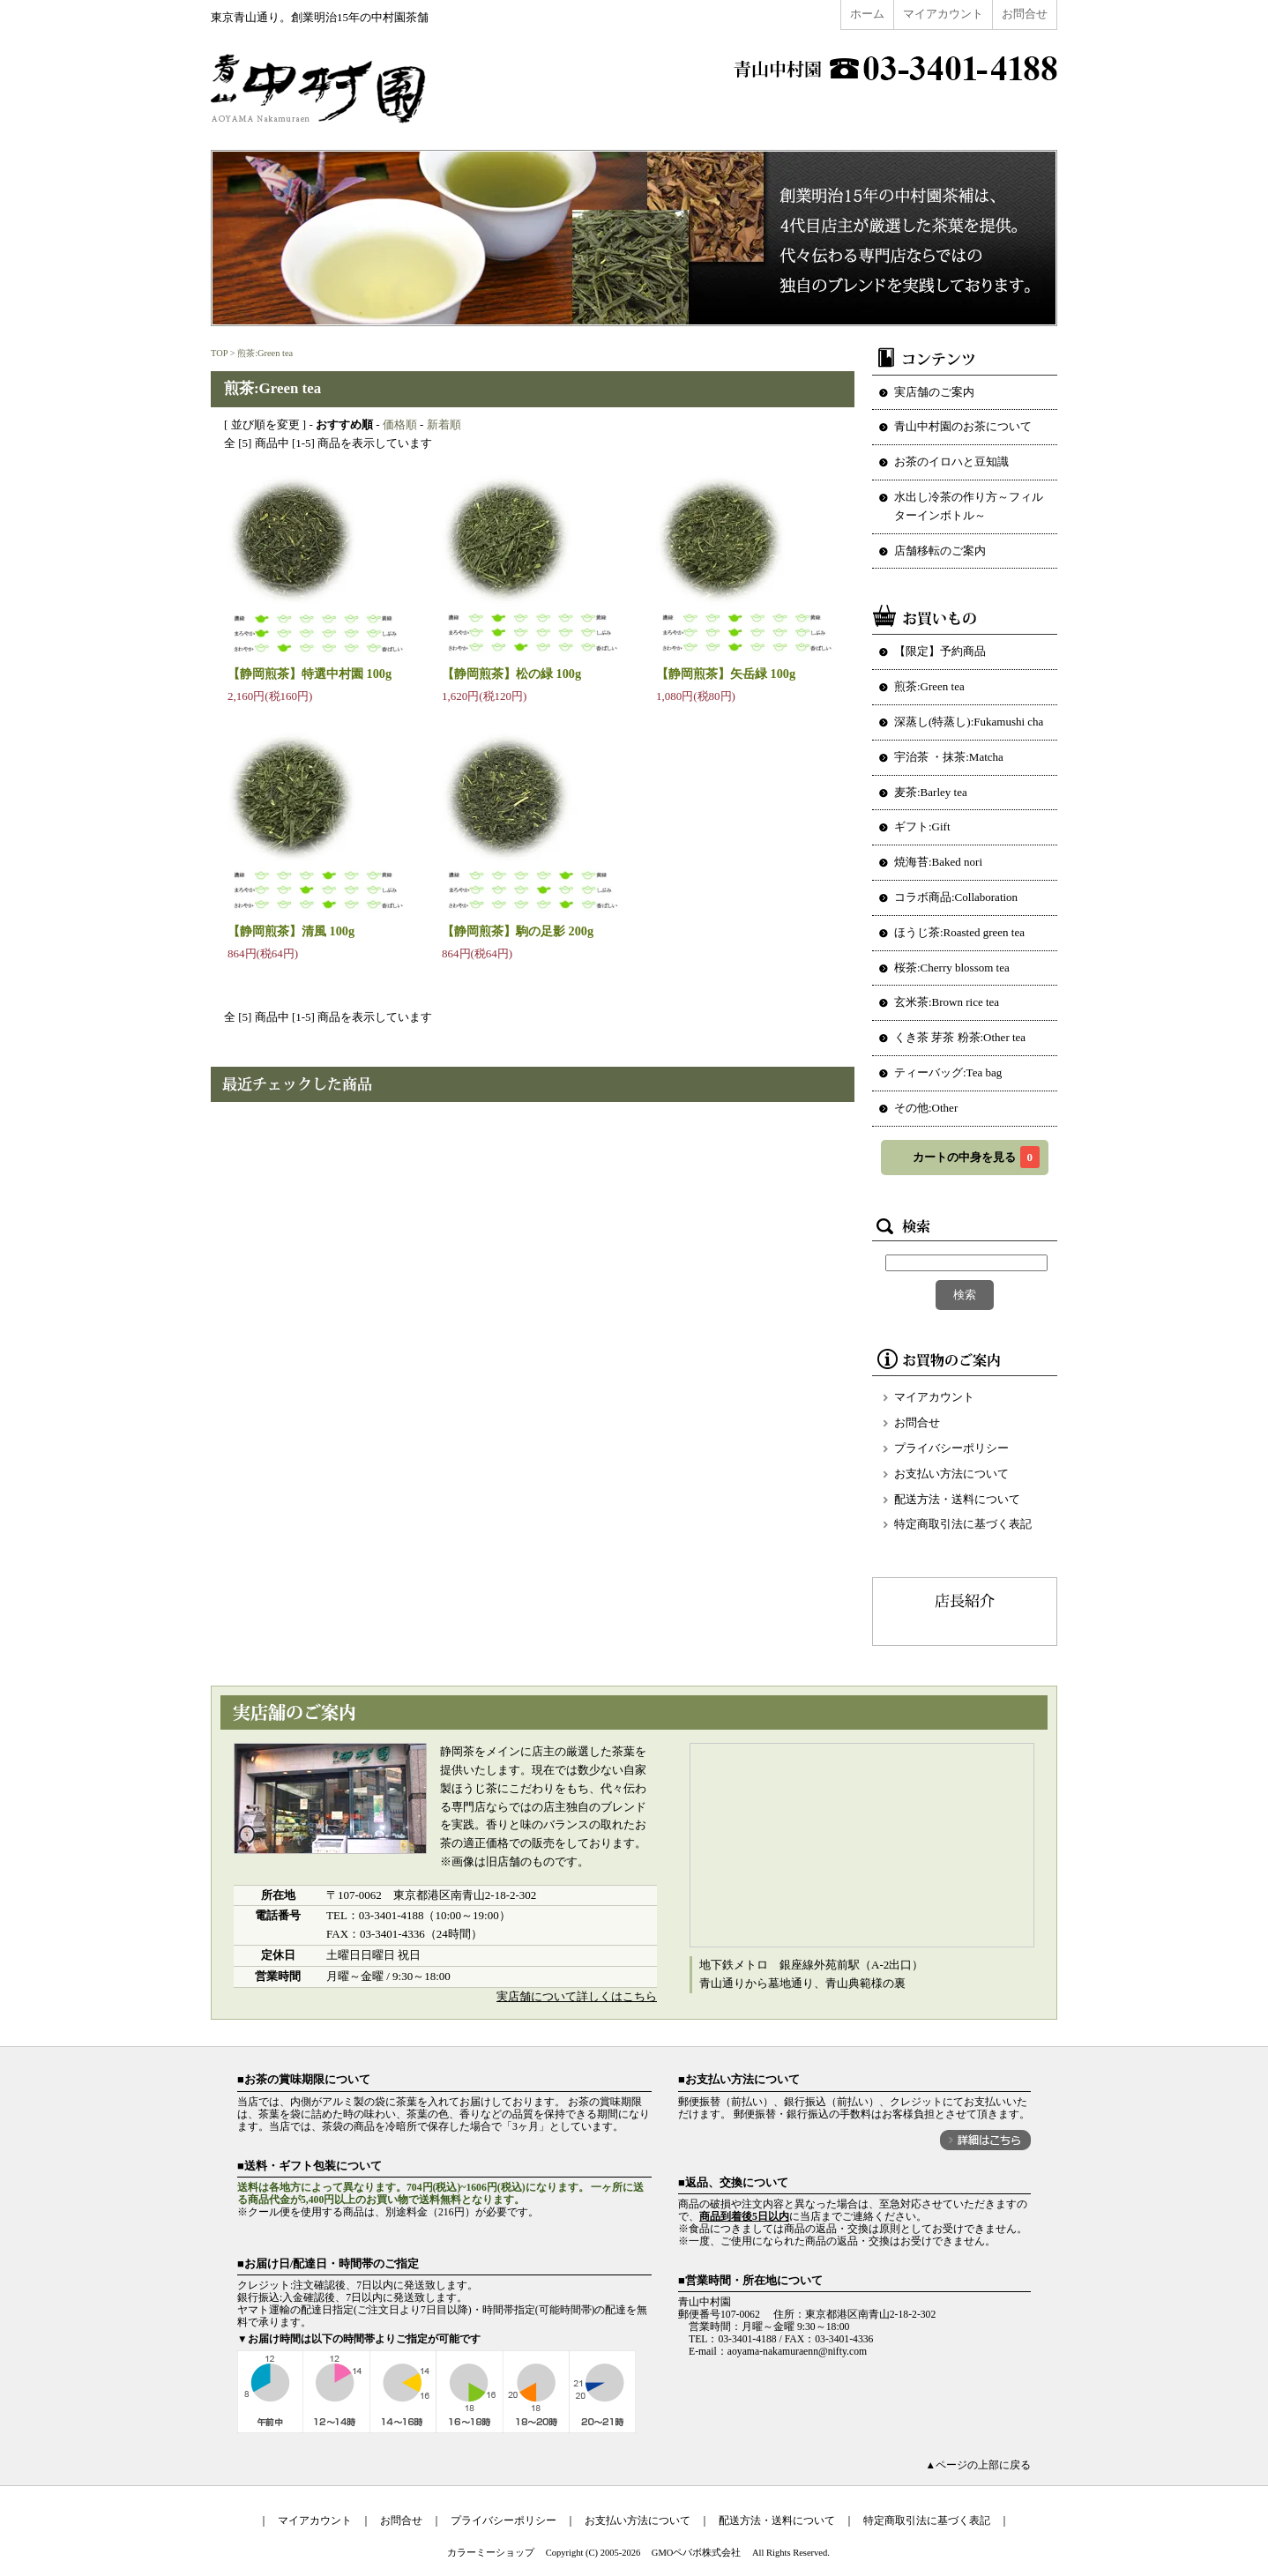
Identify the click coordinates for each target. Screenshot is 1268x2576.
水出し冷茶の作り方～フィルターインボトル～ (968, 506)
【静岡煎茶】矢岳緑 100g (725, 673)
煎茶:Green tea (265, 353)
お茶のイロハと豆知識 (951, 461)
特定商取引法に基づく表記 (963, 1523)
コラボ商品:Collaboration (956, 897)
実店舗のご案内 (934, 391)
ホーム (867, 13)
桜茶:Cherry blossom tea (952, 967)
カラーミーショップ (490, 2552)
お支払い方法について (951, 1473)
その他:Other (926, 1107)
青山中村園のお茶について (963, 426)
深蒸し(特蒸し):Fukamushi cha (968, 721)
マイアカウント (943, 13)
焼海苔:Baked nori (938, 861)
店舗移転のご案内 (940, 550)
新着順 (444, 424)
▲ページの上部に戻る (978, 2465)
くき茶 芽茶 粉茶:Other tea (960, 1037)
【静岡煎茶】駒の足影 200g (517, 931)
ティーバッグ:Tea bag (948, 1072)
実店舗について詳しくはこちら (576, 1996)
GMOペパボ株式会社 (697, 2552)
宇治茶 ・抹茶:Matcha (948, 756)
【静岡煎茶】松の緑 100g (511, 673)
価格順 (400, 424)
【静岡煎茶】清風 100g (290, 931)
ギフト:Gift (922, 826)
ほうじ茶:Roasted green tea (959, 932)
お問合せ (1025, 13)
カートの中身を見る (977, 1157)
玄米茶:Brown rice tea (946, 1002)
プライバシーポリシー (951, 1448)
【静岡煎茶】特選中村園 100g (309, 673)
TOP (219, 353)
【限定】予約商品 (940, 651)
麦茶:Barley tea (930, 792)
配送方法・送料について (957, 1499)
